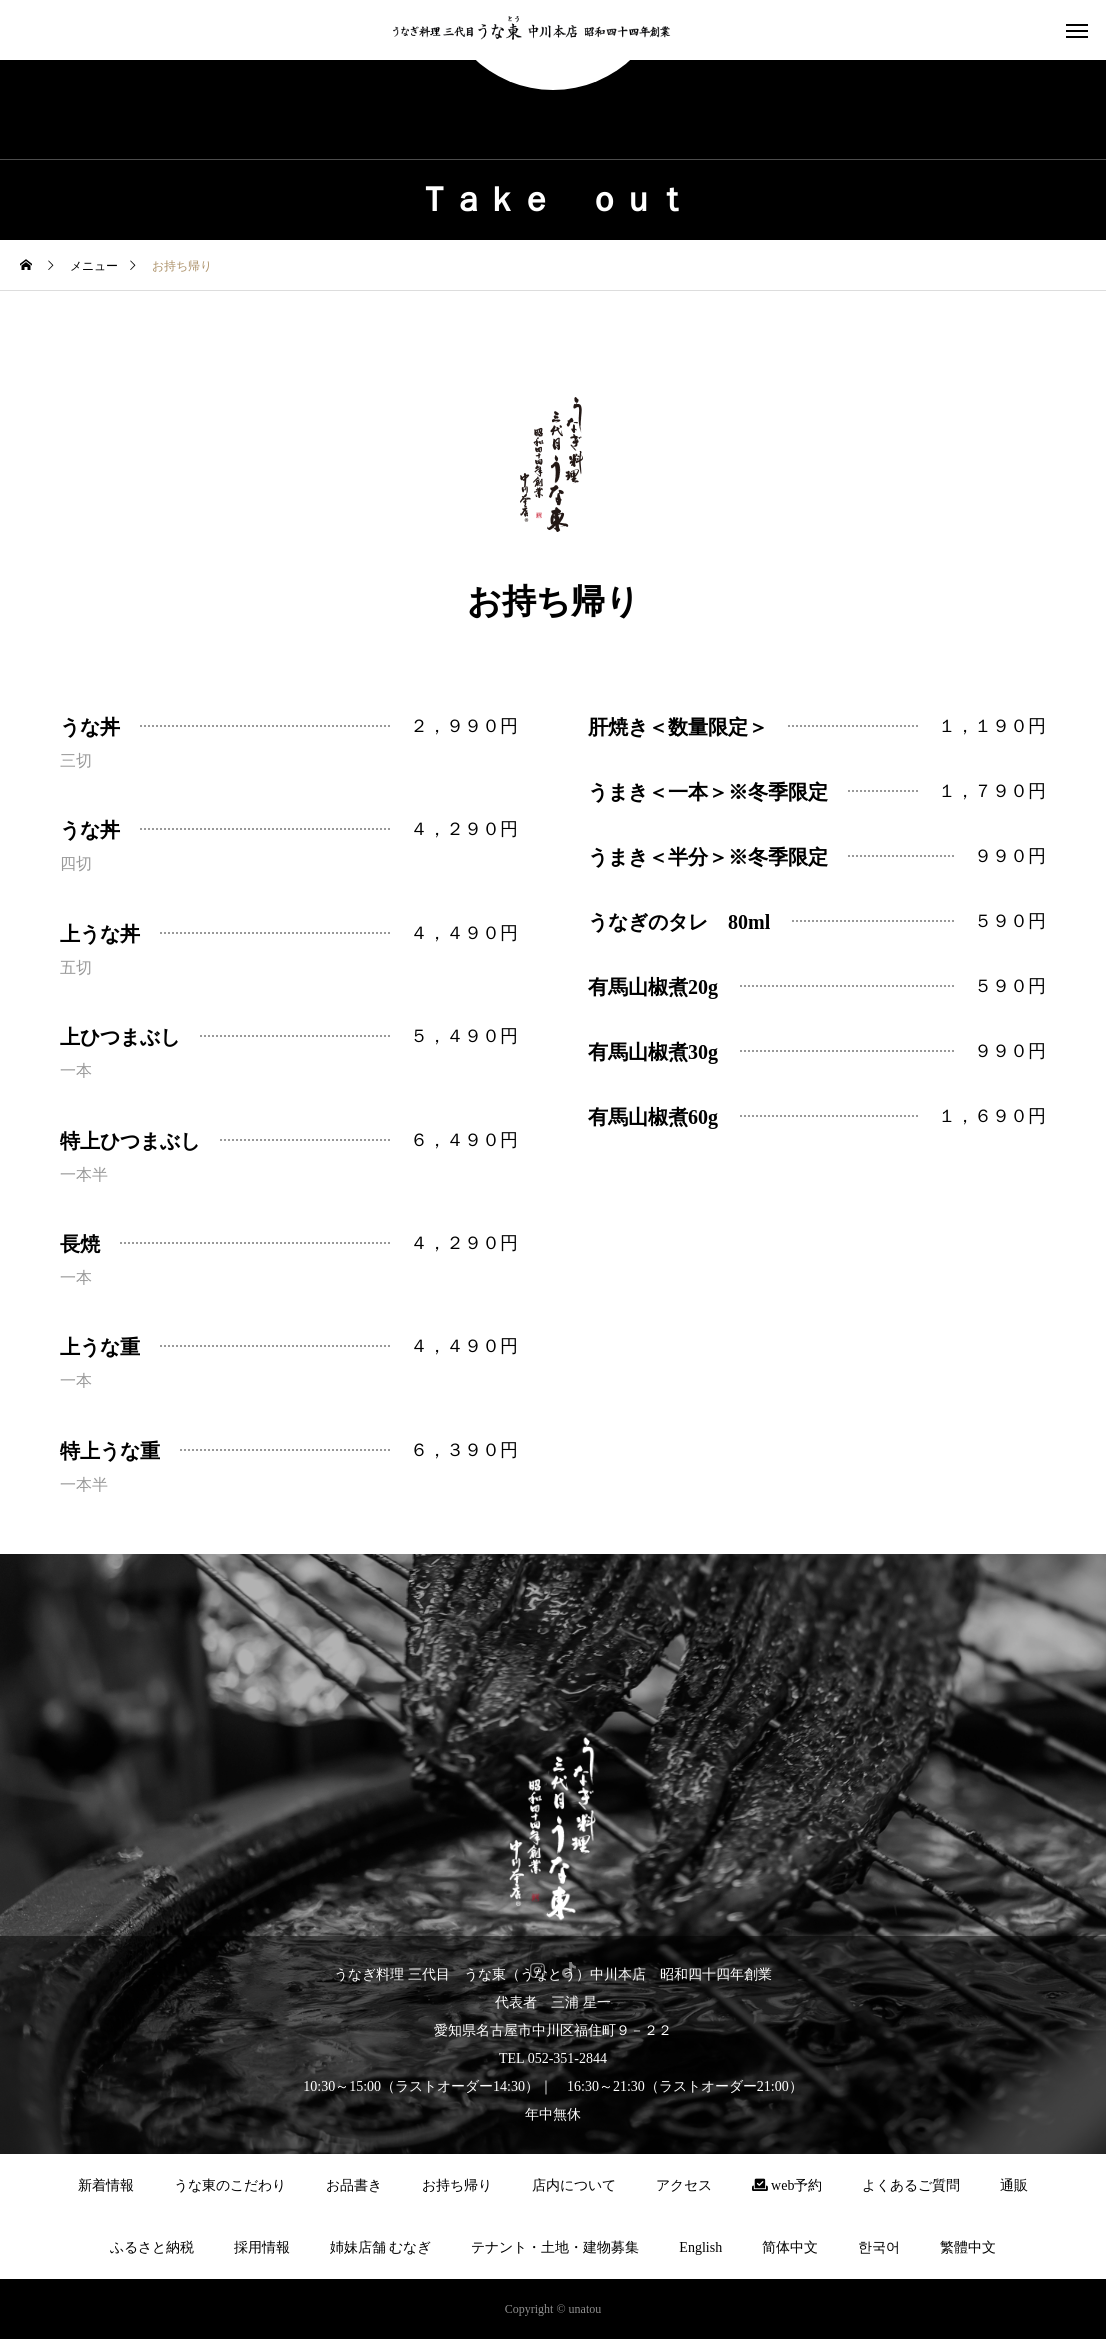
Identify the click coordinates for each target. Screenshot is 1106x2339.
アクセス (684, 2185)
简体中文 (790, 2247)
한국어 (879, 2247)
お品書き (354, 2185)
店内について (574, 2185)
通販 (1014, 2185)
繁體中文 (968, 2247)
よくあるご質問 (911, 2185)
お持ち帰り (457, 2185)
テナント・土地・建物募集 (555, 2247)
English (700, 2247)
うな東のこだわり (230, 2185)
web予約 (787, 2185)
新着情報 (106, 2185)
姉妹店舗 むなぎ (381, 2247)
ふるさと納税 (152, 2247)
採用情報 (262, 2247)
